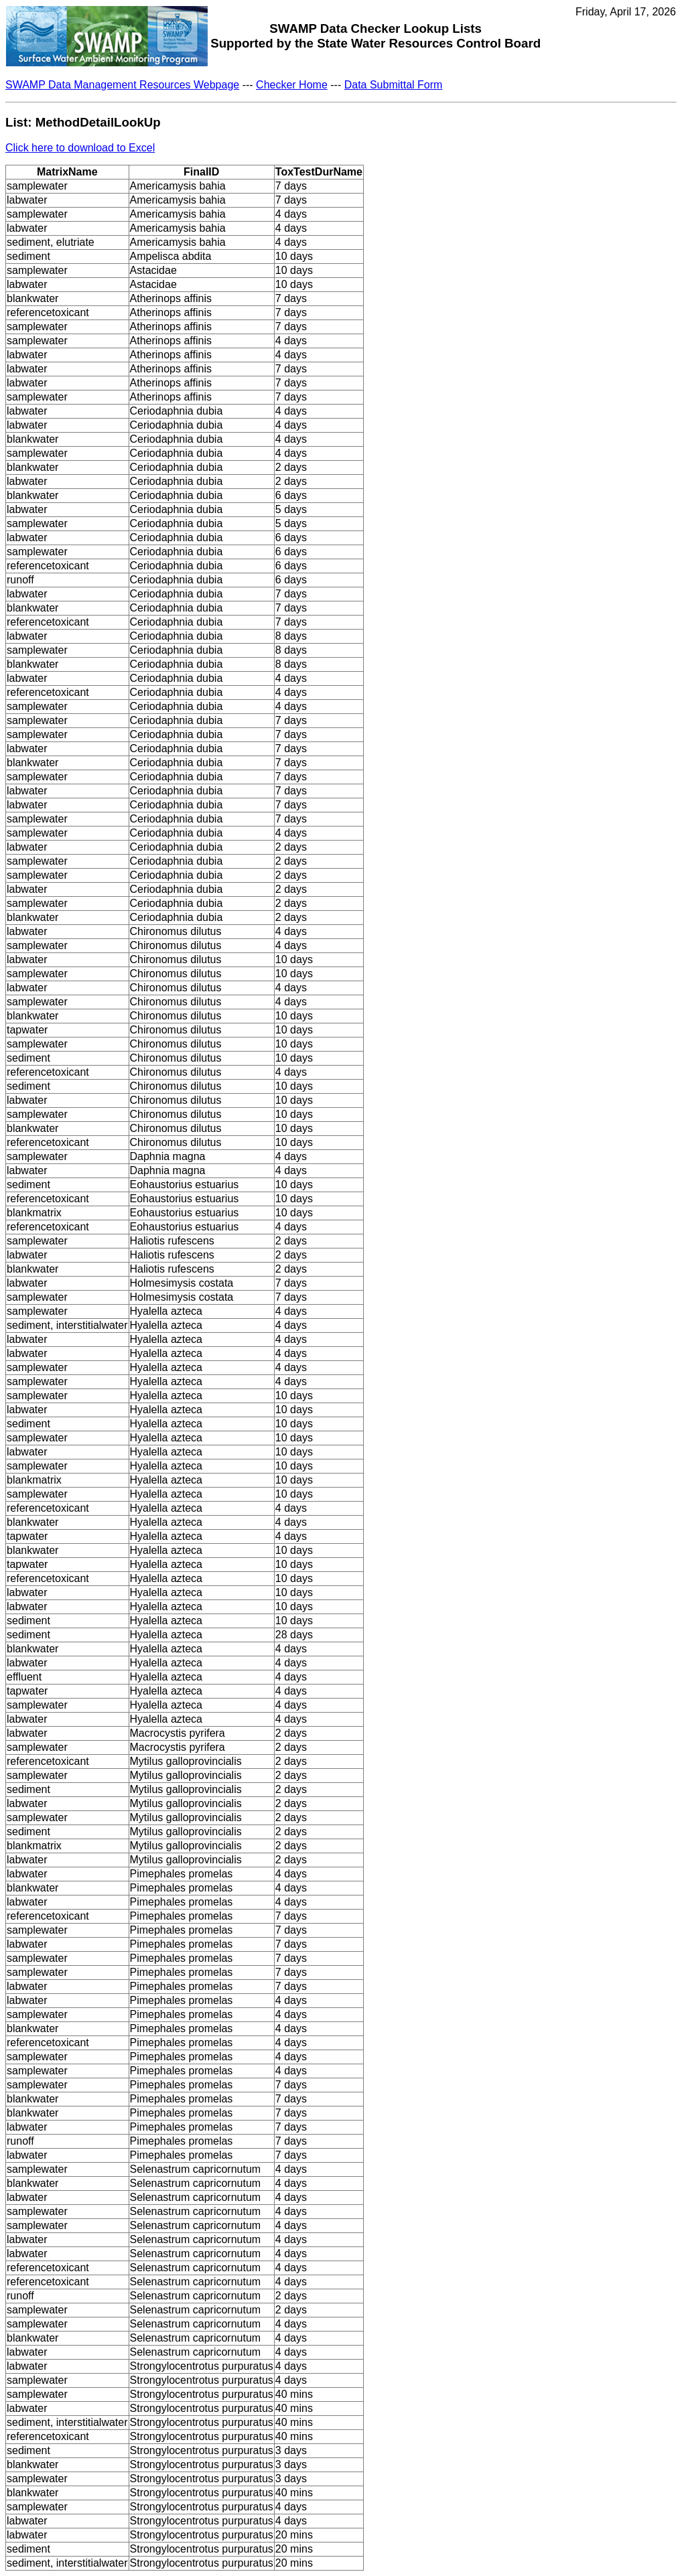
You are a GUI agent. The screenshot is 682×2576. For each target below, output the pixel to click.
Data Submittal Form (393, 84)
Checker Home (292, 84)
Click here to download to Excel (80, 147)
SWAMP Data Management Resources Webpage (122, 84)
